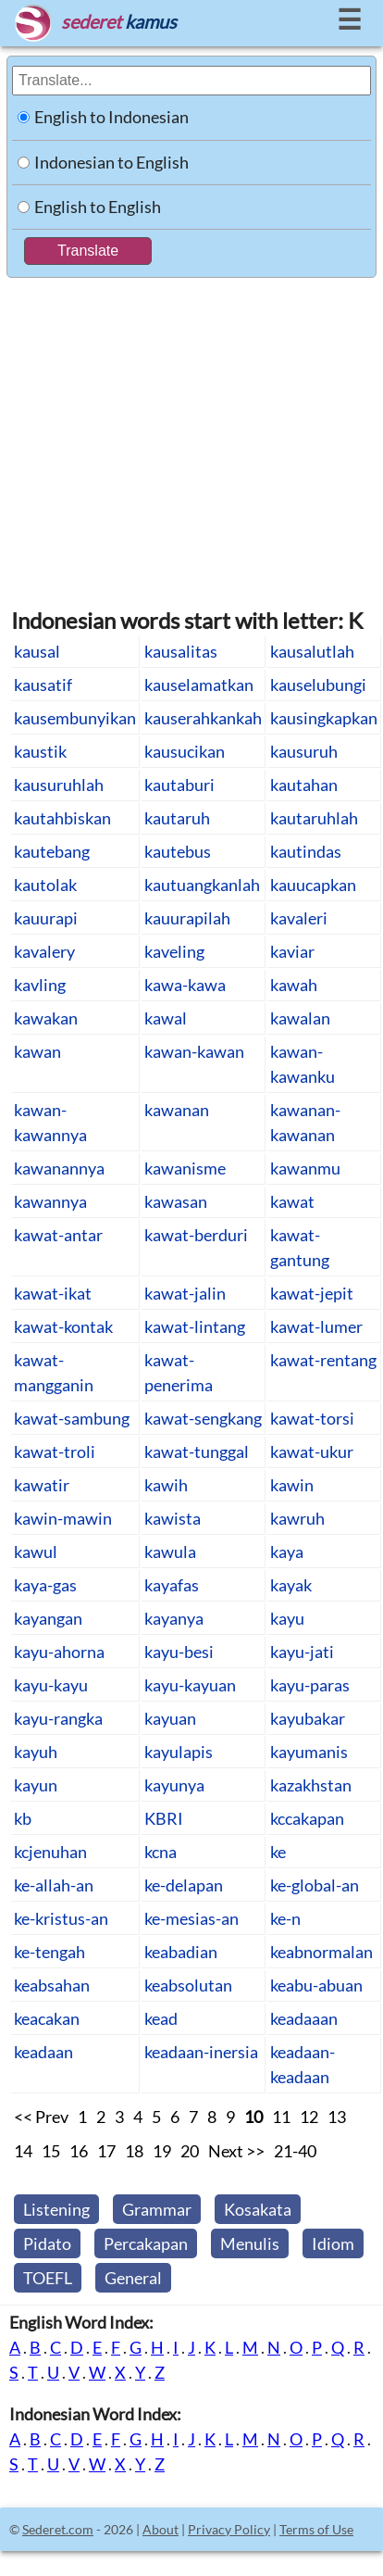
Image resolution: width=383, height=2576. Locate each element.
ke (278, 1851)
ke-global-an (314, 1885)
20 (189, 2151)
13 (336, 2116)
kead (161, 2018)
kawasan (175, 1201)
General (133, 2278)
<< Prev (41, 2116)
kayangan (48, 1618)
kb (22, 1818)
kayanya (174, 1618)
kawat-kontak (63, 1326)
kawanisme (185, 1168)
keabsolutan (188, 1985)
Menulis (249, 2243)
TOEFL (47, 2278)
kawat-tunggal (196, 1451)
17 (106, 2151)
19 (162, 2151)
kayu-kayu (51, 1685)
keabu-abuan (316, 1985)
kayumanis (309, 1751)
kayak (291, 1585)
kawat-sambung (72, 1418)
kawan (37, 1051)
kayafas (171, 1585)
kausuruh (304, 751)
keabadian (180, 1951)
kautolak (45, 884)
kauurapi (46, 918)
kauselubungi (318, 684)
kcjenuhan (50, 1851)
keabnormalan (321, 1951)
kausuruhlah (59, 784)
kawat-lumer (316, 1326)
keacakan (47, 2018)
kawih (166, 1485)
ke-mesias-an (191, 1918)
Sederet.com (57, 2529)
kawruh (297, 1518)
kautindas (305, 851)
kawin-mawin (63, 1518)
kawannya (50, 1201)
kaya (286, 1551)
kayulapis (178, 1751)
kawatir (41, 1485)
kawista (172, 1518)
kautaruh (177, 818)
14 (23, 2151)
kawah (293, 984)
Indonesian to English (111, 162)
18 (134, 2151)
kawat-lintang (194, 1326)
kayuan (170, 1718)
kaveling (174, 951)
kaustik (40, 751)
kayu (287, 1618)
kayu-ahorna (59, 1651)
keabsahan (52, 1985)
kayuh (35, 1751)
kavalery (44, 951)
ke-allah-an (53, 1885)
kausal (37, 651)
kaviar (292, 951)
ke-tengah (49, 1951)
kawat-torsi (312, 1418)
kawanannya (59, 1168)
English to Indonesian (111, 117)
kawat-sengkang (203, 1418)
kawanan (176, 1110)
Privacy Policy (229, 2529)
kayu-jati (302, 1651)
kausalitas (180, 651)
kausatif (43, 684)
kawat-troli (54, 1451)
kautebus (177, 851)
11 (281, 2116)
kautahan (304, 784)
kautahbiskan (62, 818)
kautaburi (179, 784)
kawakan (46, 1018)
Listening (56, 2209)
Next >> (236, 2151)
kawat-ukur (311, 1451)
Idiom (333, 2243)
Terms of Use (316, 2529)
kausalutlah (312, 651)
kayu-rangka (58, 1718)
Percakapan (146, 2243)
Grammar (157, 2209)
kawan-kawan (194, 1051)
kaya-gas (45, 1585)
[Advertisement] (182, 432)
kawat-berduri (196, 1235)
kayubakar (307, 1718)
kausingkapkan (323, 718)
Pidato (47, 2243)
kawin (292, 1485)
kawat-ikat (53, 1293)
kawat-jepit (311, 1293)
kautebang (52, 851)
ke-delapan (183, 1885)
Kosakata (257, 2209)
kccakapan (307, 1818)
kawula (170, 1551)
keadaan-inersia (201, 2052)
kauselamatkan (198, 684)
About (160, 2529)
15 (51, 2151)
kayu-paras (310, 1685)
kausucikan (184, 751)
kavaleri (298, 918)
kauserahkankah (203, 718)
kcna (160, 1851)
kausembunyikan (75, 718)
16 (78, 2151)
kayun (35, 1785)
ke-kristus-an (61, 1918)
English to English (97, 206)
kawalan (300, 1018)
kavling (40, 984)
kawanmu (305, 1168)
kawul (35, 1551)
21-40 (295, 2151)
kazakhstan (311, 1785)
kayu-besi (179, 1651)
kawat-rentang (323, 1360)
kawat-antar (58, 1235)
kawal (165, 1018)
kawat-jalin (185, 1293)
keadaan (43, 2052)
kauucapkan (313, 884)
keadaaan (304, 2018)
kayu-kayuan (190, 1685)
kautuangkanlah (202, 884)
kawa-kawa (185, 984)
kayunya (174, 1785)
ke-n (285, 1918)
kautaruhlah (314, 818)
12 (309, 2116)
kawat (292, 1201)
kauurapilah (187, 918)
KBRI (163, 1818)
